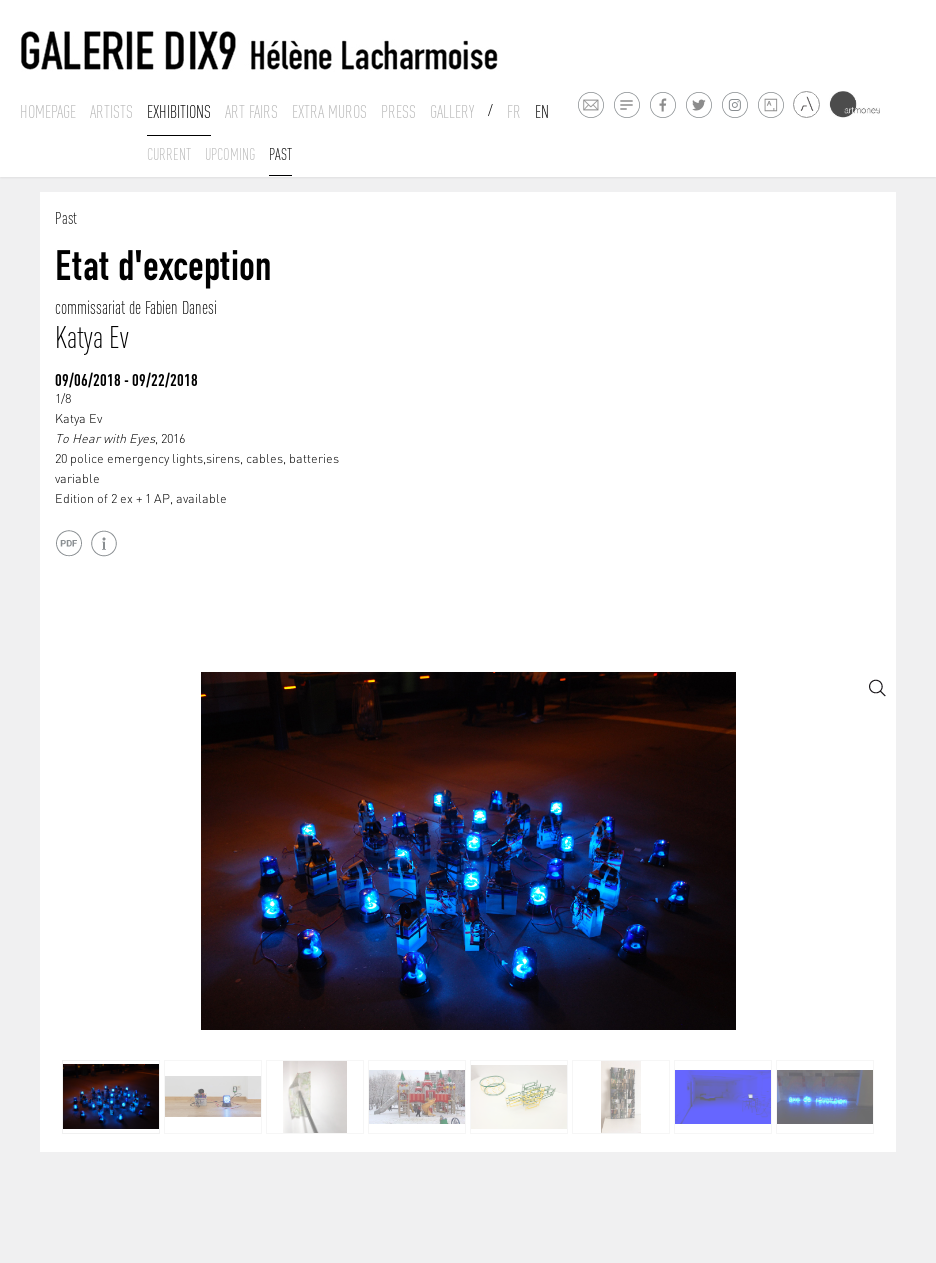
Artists (111, 112)
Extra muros (329, 112)
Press (398, 112)
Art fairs (251, 112)
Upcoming (230, 154)
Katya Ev (91, 337)
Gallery (452, 112)
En (542, 112)
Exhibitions (179, 112)
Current (169, 154)
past (280, 154)
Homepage (48, 112)
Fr (514, 112)
